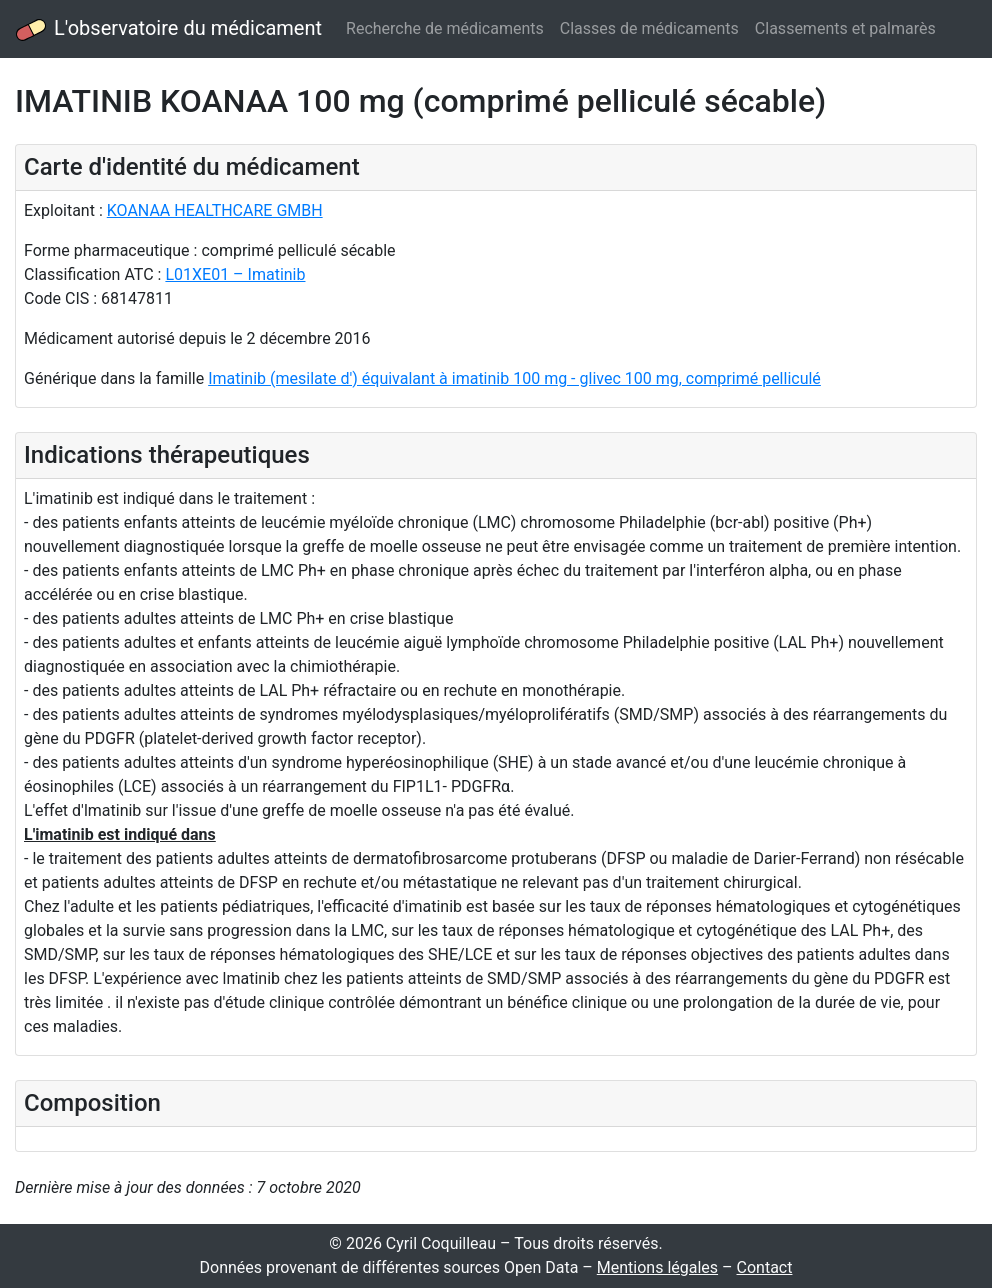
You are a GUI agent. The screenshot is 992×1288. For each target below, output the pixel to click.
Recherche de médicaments (445, 28)
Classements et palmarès (845, 28)
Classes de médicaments (649, 28)
